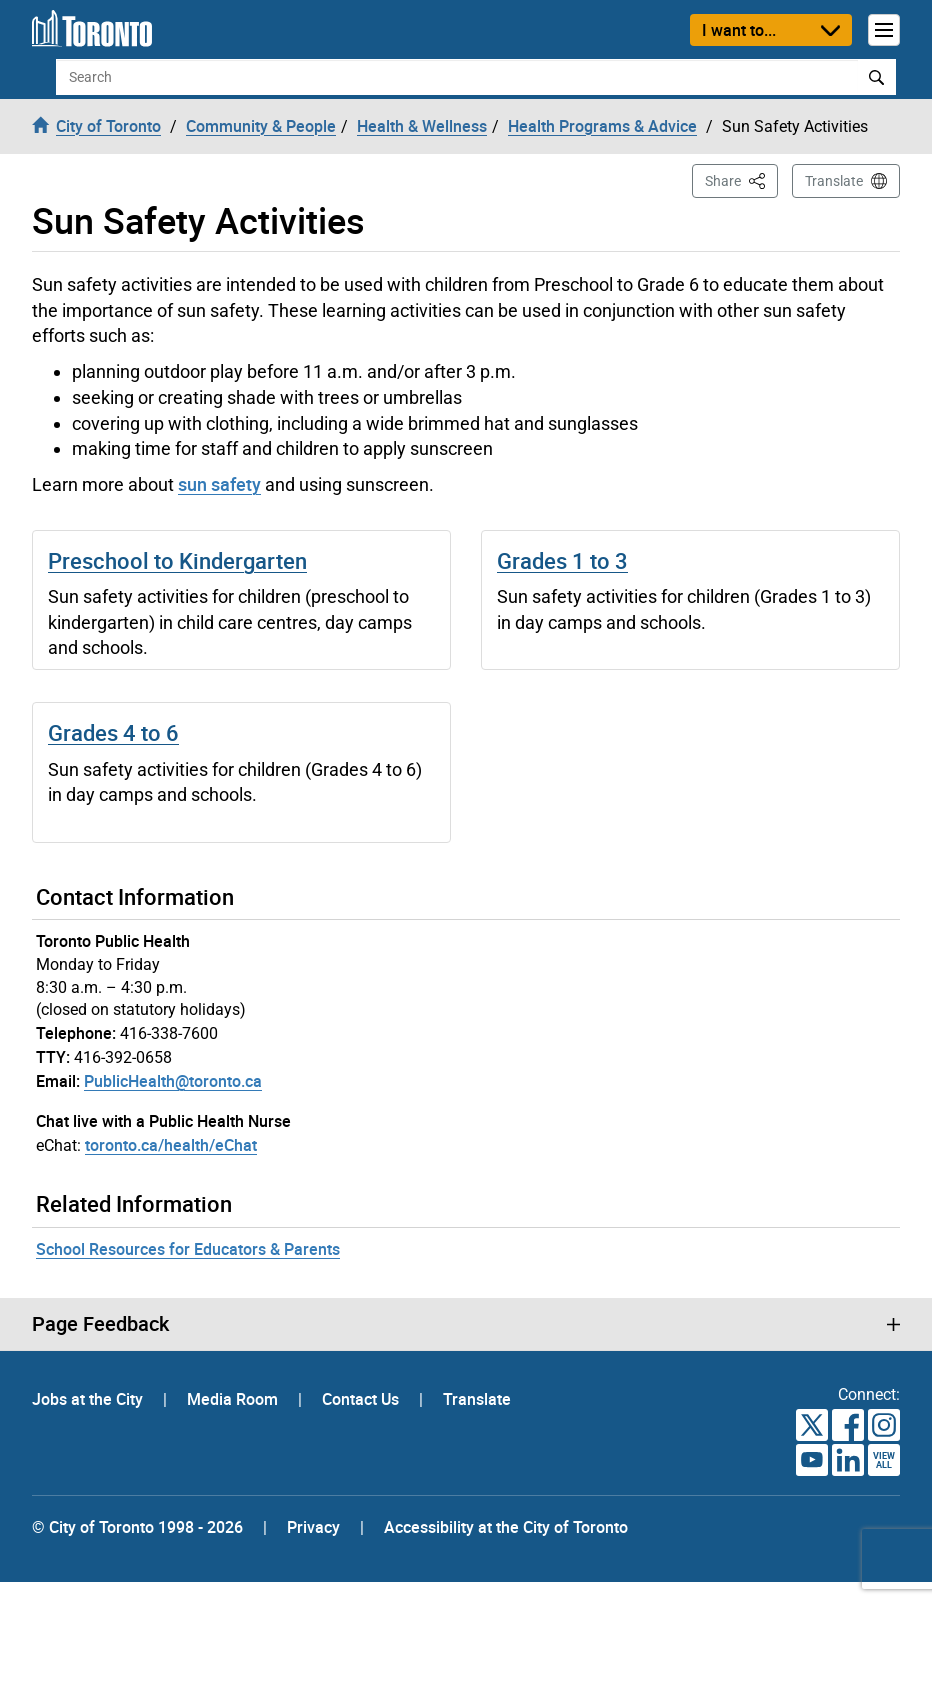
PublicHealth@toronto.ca (173, 1081)
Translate (834, 181)
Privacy (313, 1527)
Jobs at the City (89, 1399)
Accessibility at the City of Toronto (506, 1527)
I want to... (739, 30)
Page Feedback (100, 1324)
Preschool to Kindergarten (177, 560)
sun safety (219, 484)
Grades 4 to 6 (113, 732)
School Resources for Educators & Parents (188, 1249)
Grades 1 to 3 (562, 560)
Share (741, 179)
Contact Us (362, 1399)
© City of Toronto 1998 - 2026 (137, 1527)
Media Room (234, 1399)
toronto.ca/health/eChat (171, 1145)
